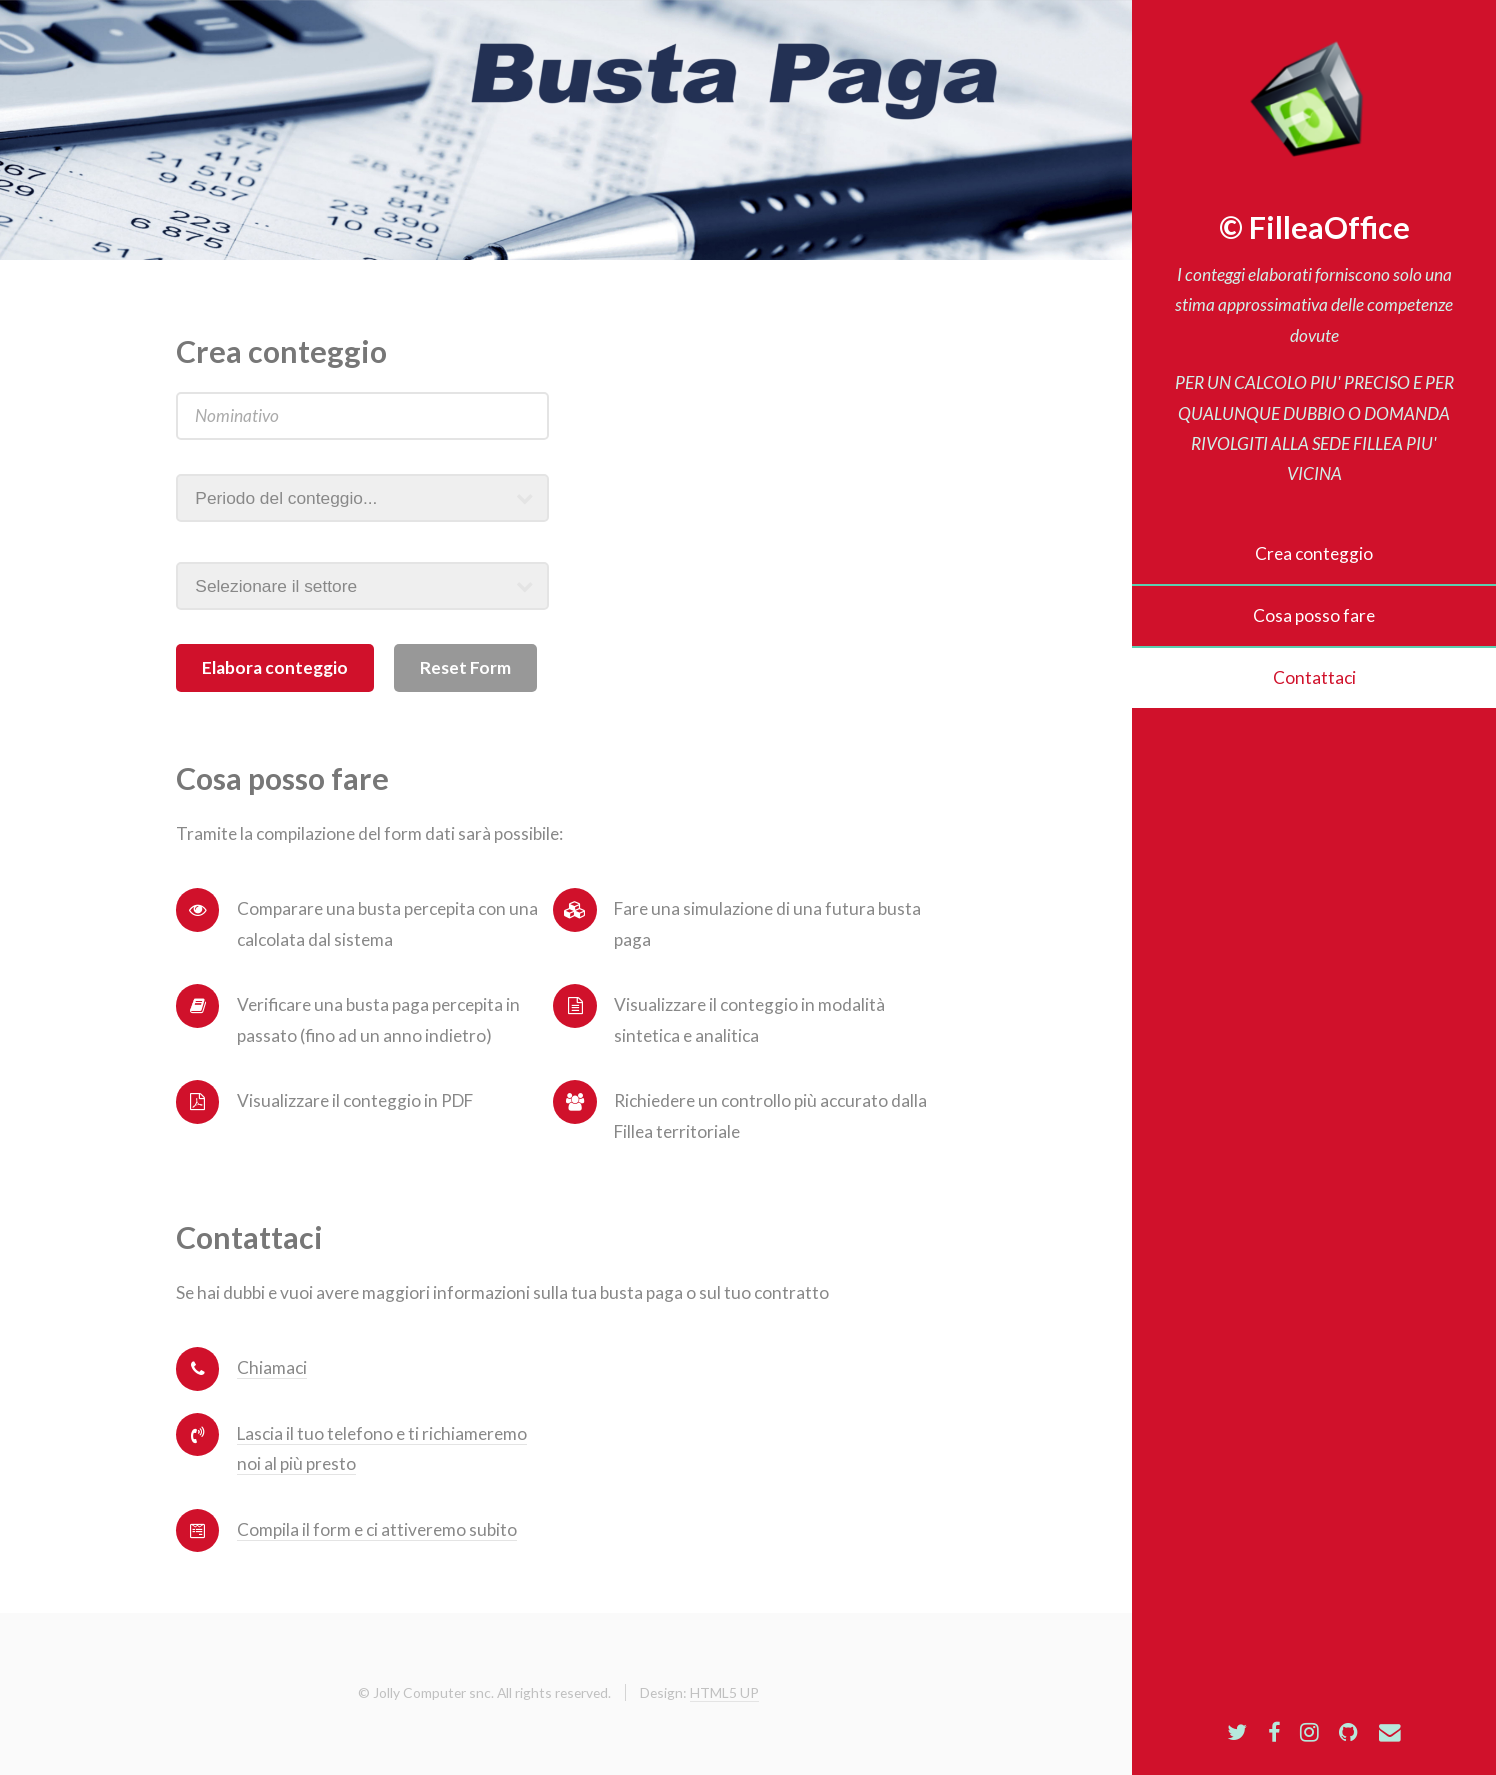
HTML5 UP (724, 1692)
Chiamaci (272, 1367)
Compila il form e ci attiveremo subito (377, 1529)
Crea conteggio (1314, 553)
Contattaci (1314, 677)
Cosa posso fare (1314, 615)
